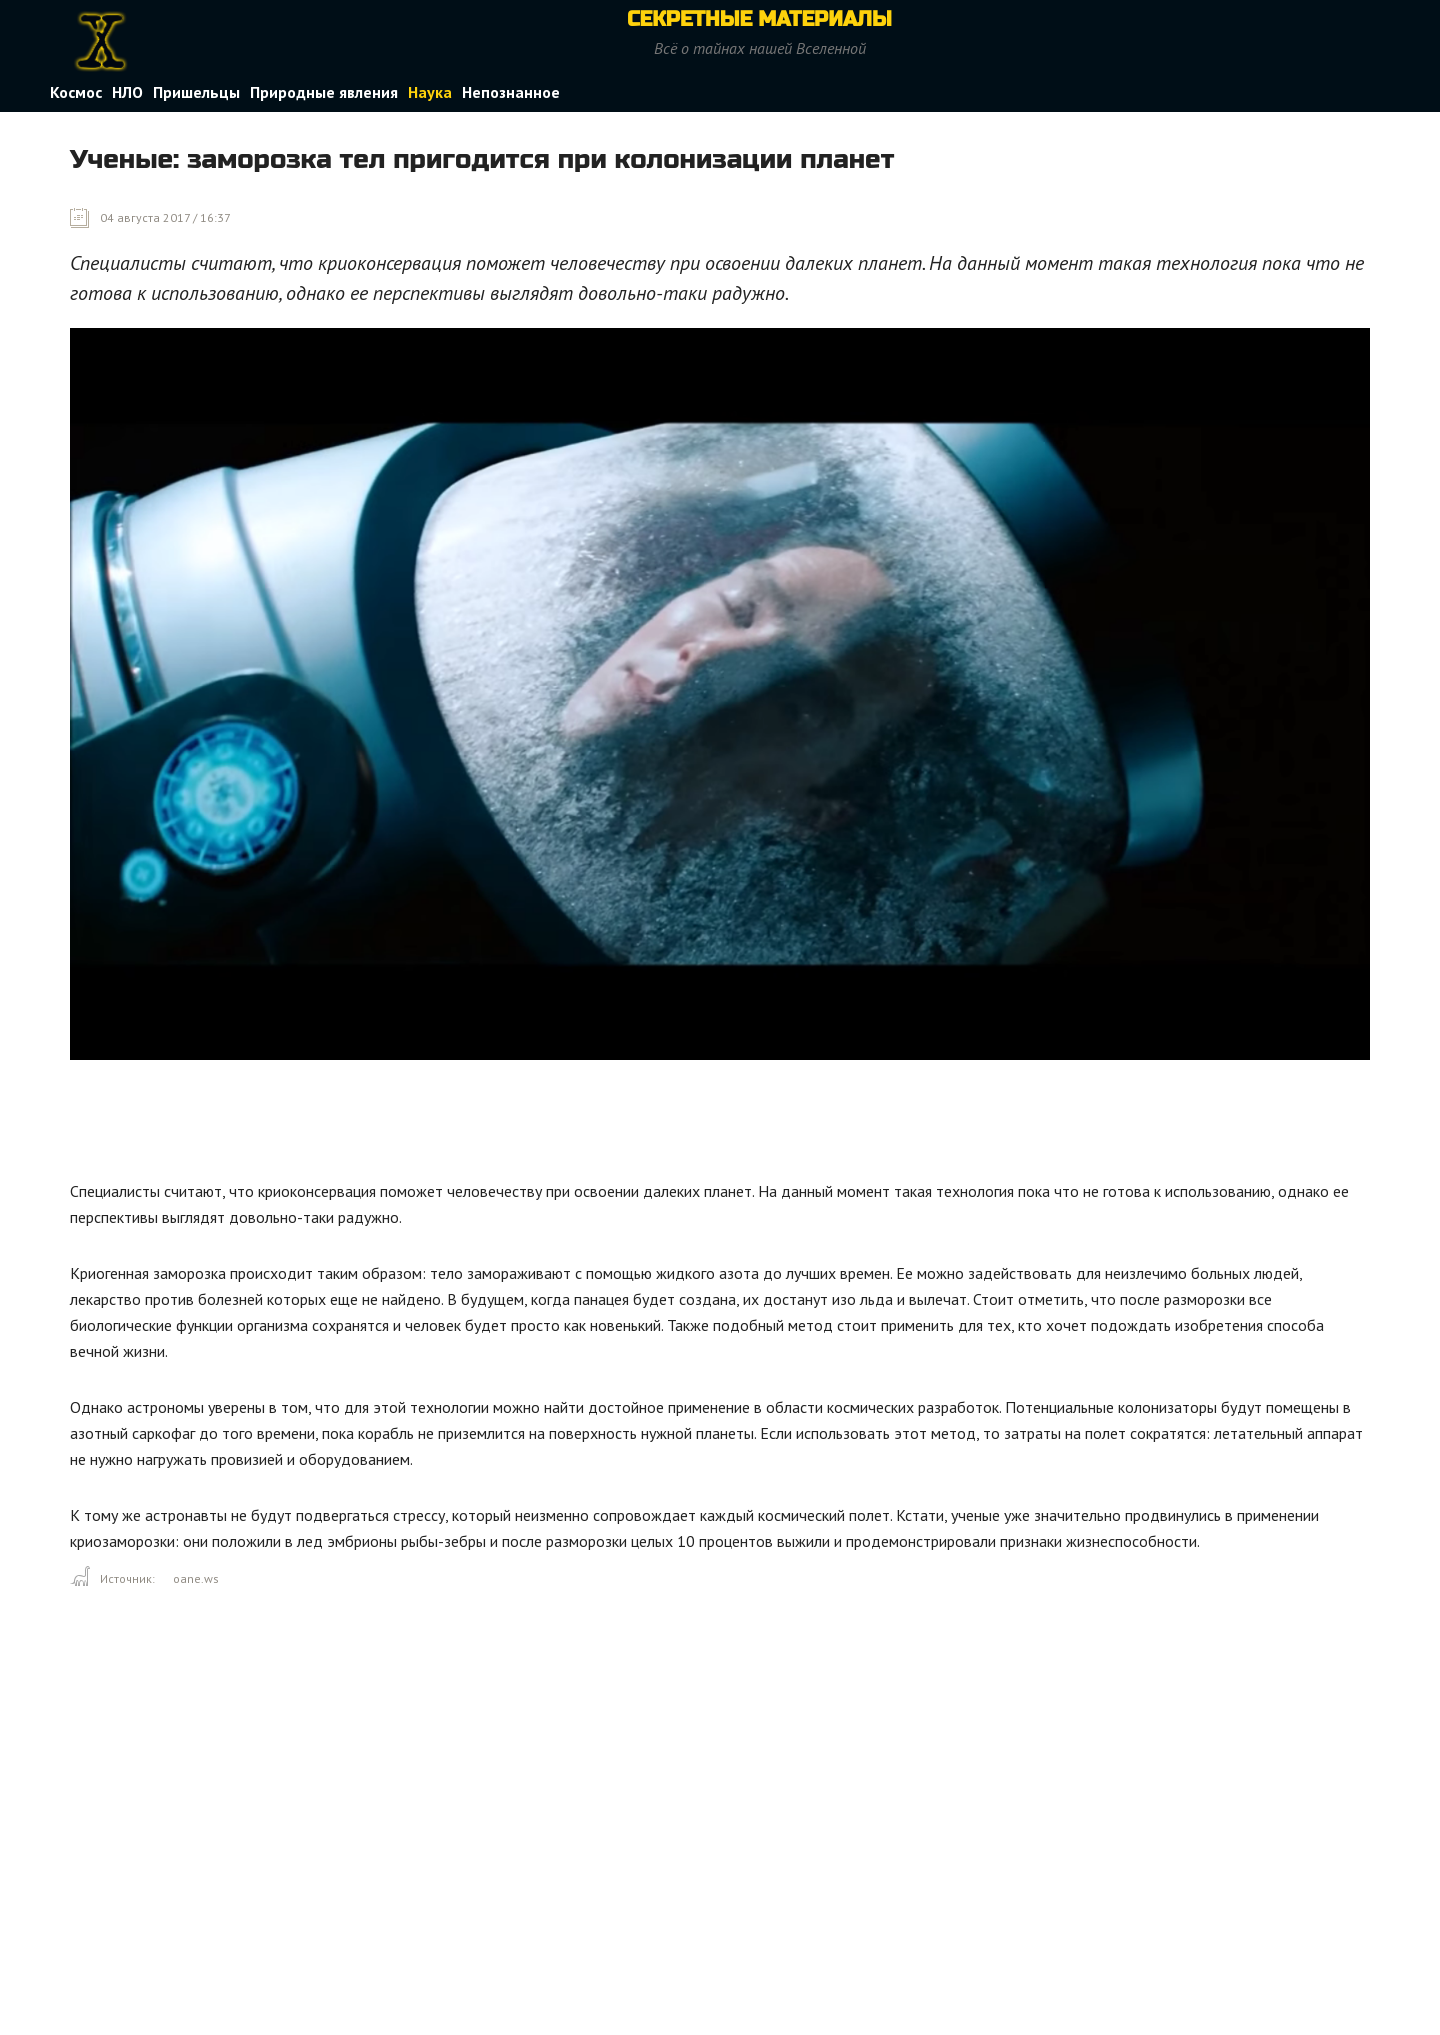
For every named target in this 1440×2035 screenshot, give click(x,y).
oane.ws (196, 1578)
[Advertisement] (434, 1125)
